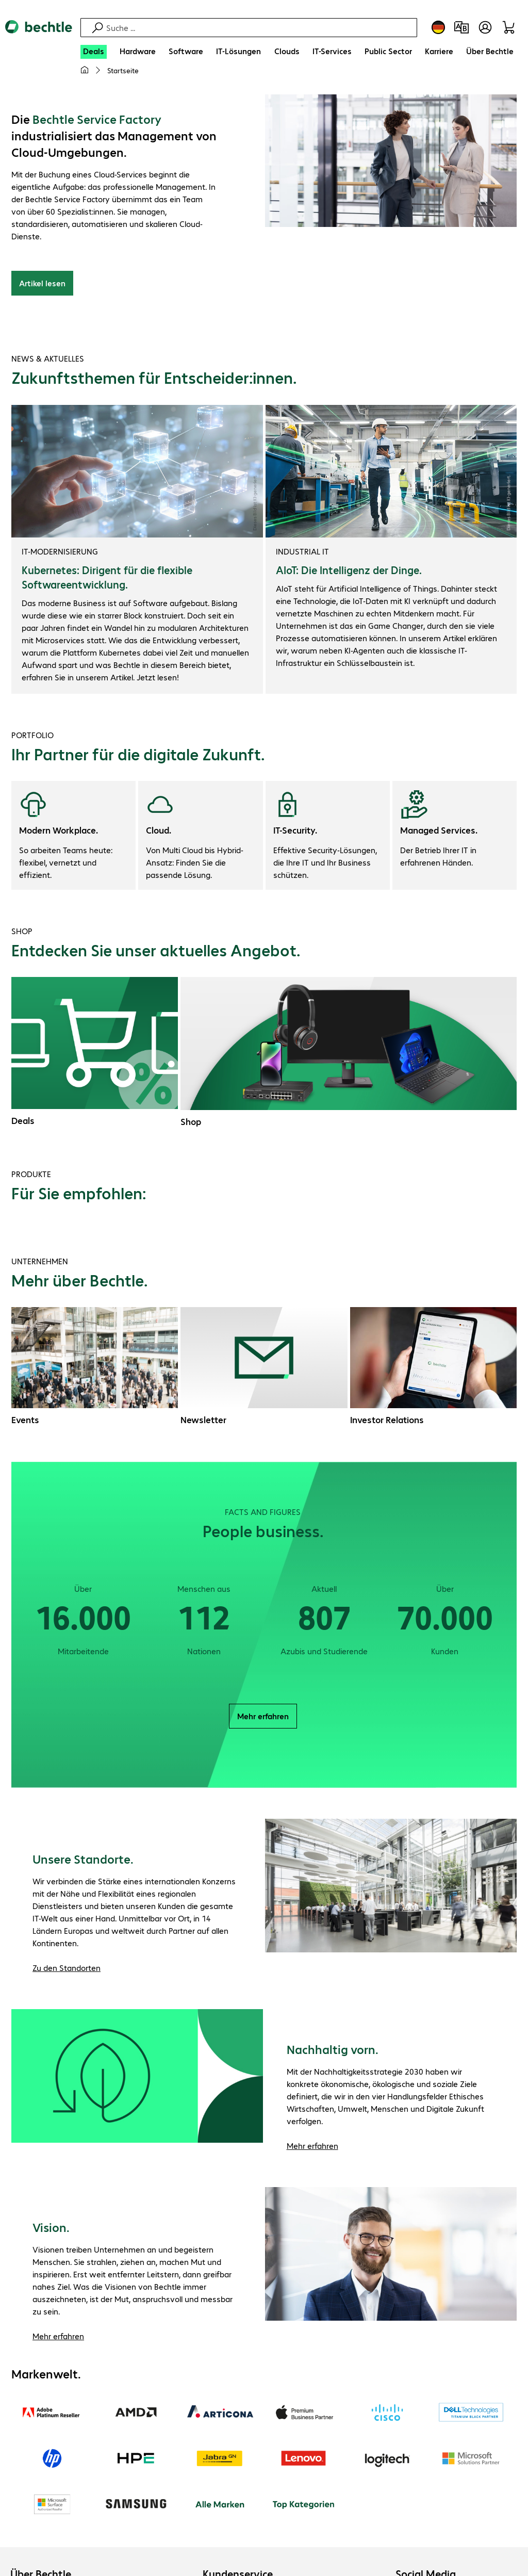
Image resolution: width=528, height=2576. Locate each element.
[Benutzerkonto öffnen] (485, 27)
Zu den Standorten (66, 1969)
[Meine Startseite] (84, 70)
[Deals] (93, 52)
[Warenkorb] (510, 27)
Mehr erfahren (263, 1717)
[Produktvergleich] (461, 27)
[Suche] (260, 28)
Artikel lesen (42, 284)
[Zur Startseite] (38, 35)
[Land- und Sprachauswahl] (438, 27)
